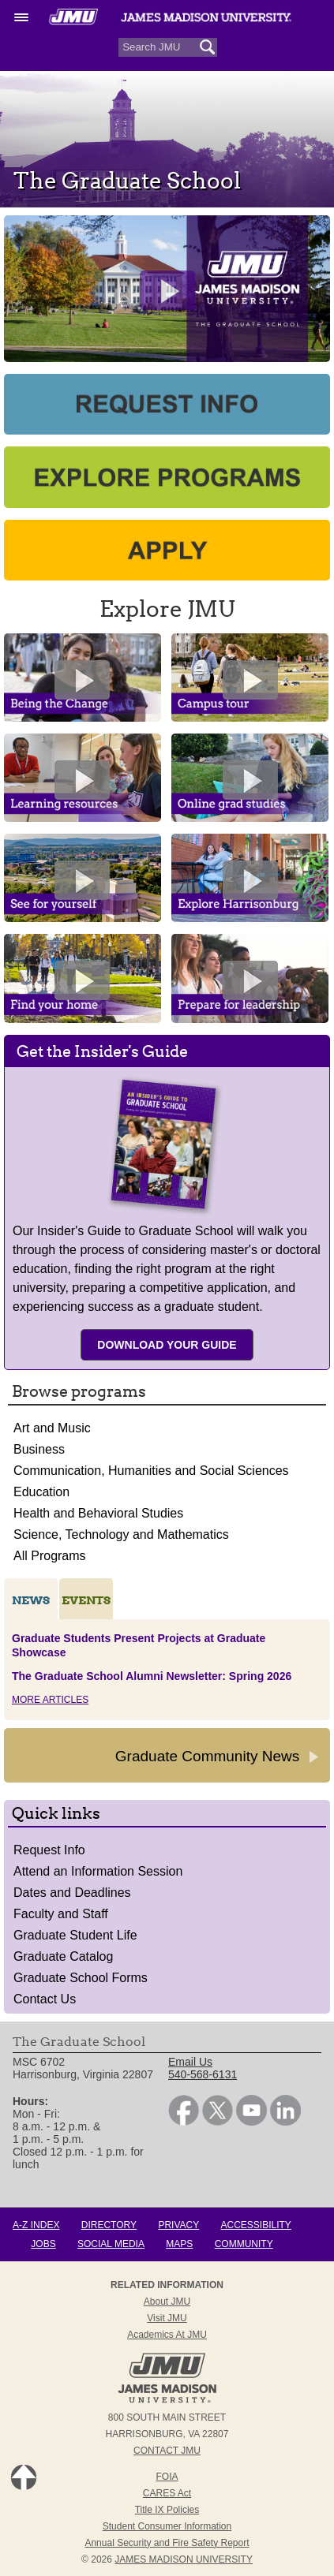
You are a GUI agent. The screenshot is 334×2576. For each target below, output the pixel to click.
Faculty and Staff (60, 1914)
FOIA (167, 2476)
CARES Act (167, 2493)
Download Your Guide (166, 1344)
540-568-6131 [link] (202, 2074)
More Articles (50, 1699)
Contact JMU (167, 2450)
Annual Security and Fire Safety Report (166, 2542)
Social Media (110, 2243)
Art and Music (52, 1428)
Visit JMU (166, 2318)
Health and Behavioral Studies (98, 1513)
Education (41, 1492)
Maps (179, 2243)
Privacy (178, 2225)
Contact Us (44, 1999)
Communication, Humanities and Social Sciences (151, 1470)
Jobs (43, 2243)
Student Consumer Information (167, 2526)
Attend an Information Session (97, 1871)
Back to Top (23, 2477)
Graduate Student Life (75, 1935)
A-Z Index (36, 2225)
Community (244, 2243)
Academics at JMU (167, 2334)
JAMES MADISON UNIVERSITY (183, 2559)
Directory (109, 2225)
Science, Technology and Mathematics (121, 1534)
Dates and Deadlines (72, 1892)
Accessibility (256, 2225)
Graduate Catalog (63, 1956)
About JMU (167, 2301)
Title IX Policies (167, 2509)
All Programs (49, 1555)
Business (39, 1449)
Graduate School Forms (80, 1977)
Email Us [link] (190, 2061)
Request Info (49, 1850)
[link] (183, 2121)
